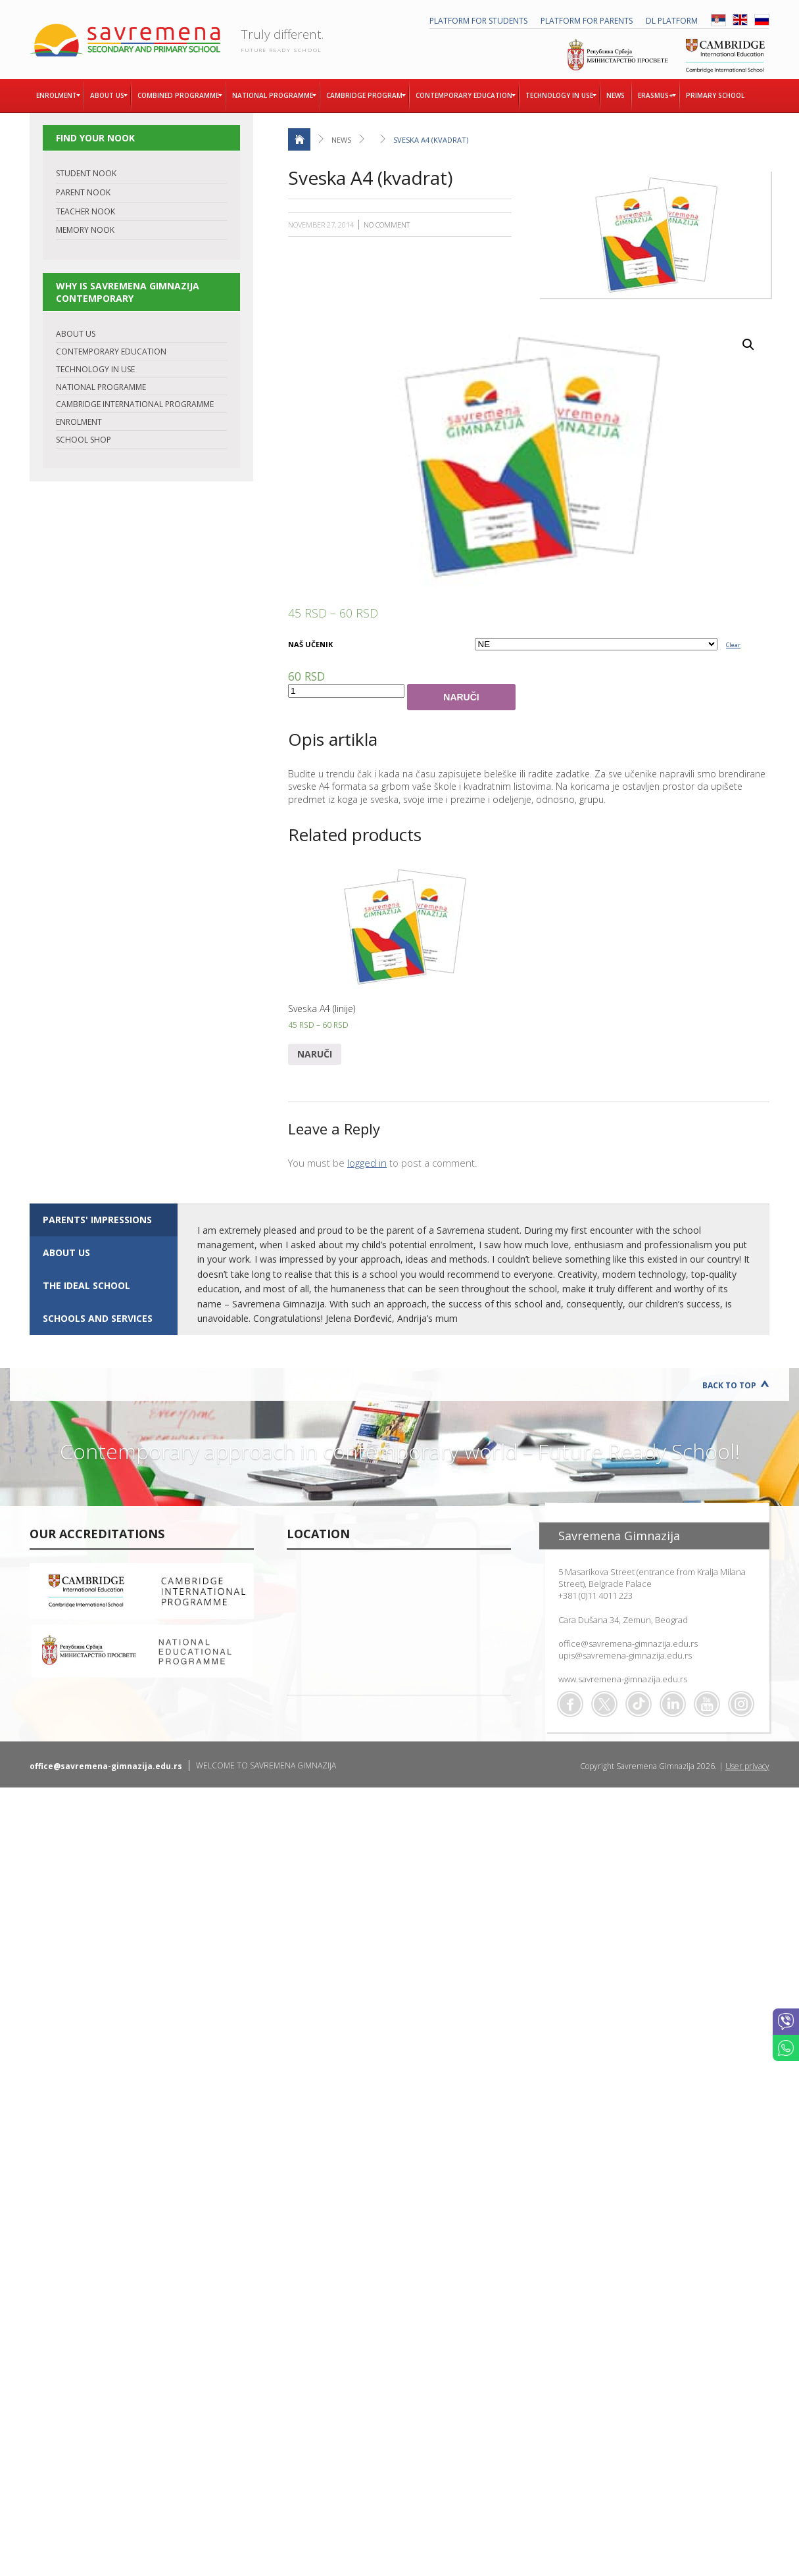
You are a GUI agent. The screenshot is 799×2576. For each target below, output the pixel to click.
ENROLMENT (79, 421)
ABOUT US (75, 333)
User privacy (747, 1766)
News (341, 140)
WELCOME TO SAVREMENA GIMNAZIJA (266, 1765)
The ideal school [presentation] (86, 1285)
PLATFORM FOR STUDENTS (478, 20)
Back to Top (729, 1385)
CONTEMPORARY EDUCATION (111, 351)
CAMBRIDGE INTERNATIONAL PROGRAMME (135, 404)
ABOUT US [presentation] (66, 1252)
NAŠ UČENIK (310, 644)
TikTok (638, 1704)
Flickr (741, 1704)
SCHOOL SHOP (83, 439)
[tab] (104, 1219)
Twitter (604, 1704)
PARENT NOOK (83, 192)
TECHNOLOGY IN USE (95, 369)
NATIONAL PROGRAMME (101, 387)
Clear (733, 645)
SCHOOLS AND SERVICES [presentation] (98, 1318)
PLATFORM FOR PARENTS (587, 20)
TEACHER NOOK (85, 211)
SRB (718, 20)
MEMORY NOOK (85, 229)
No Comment (387, 225)
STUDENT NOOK (86, 173)
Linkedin (673, 1704)
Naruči (461, 697)
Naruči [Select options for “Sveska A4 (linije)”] (314, 1054)
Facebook (570, 1704)
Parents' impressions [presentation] (97, 1219)
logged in (367, 1162)
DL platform (672, 20)
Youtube (707, 1704)
